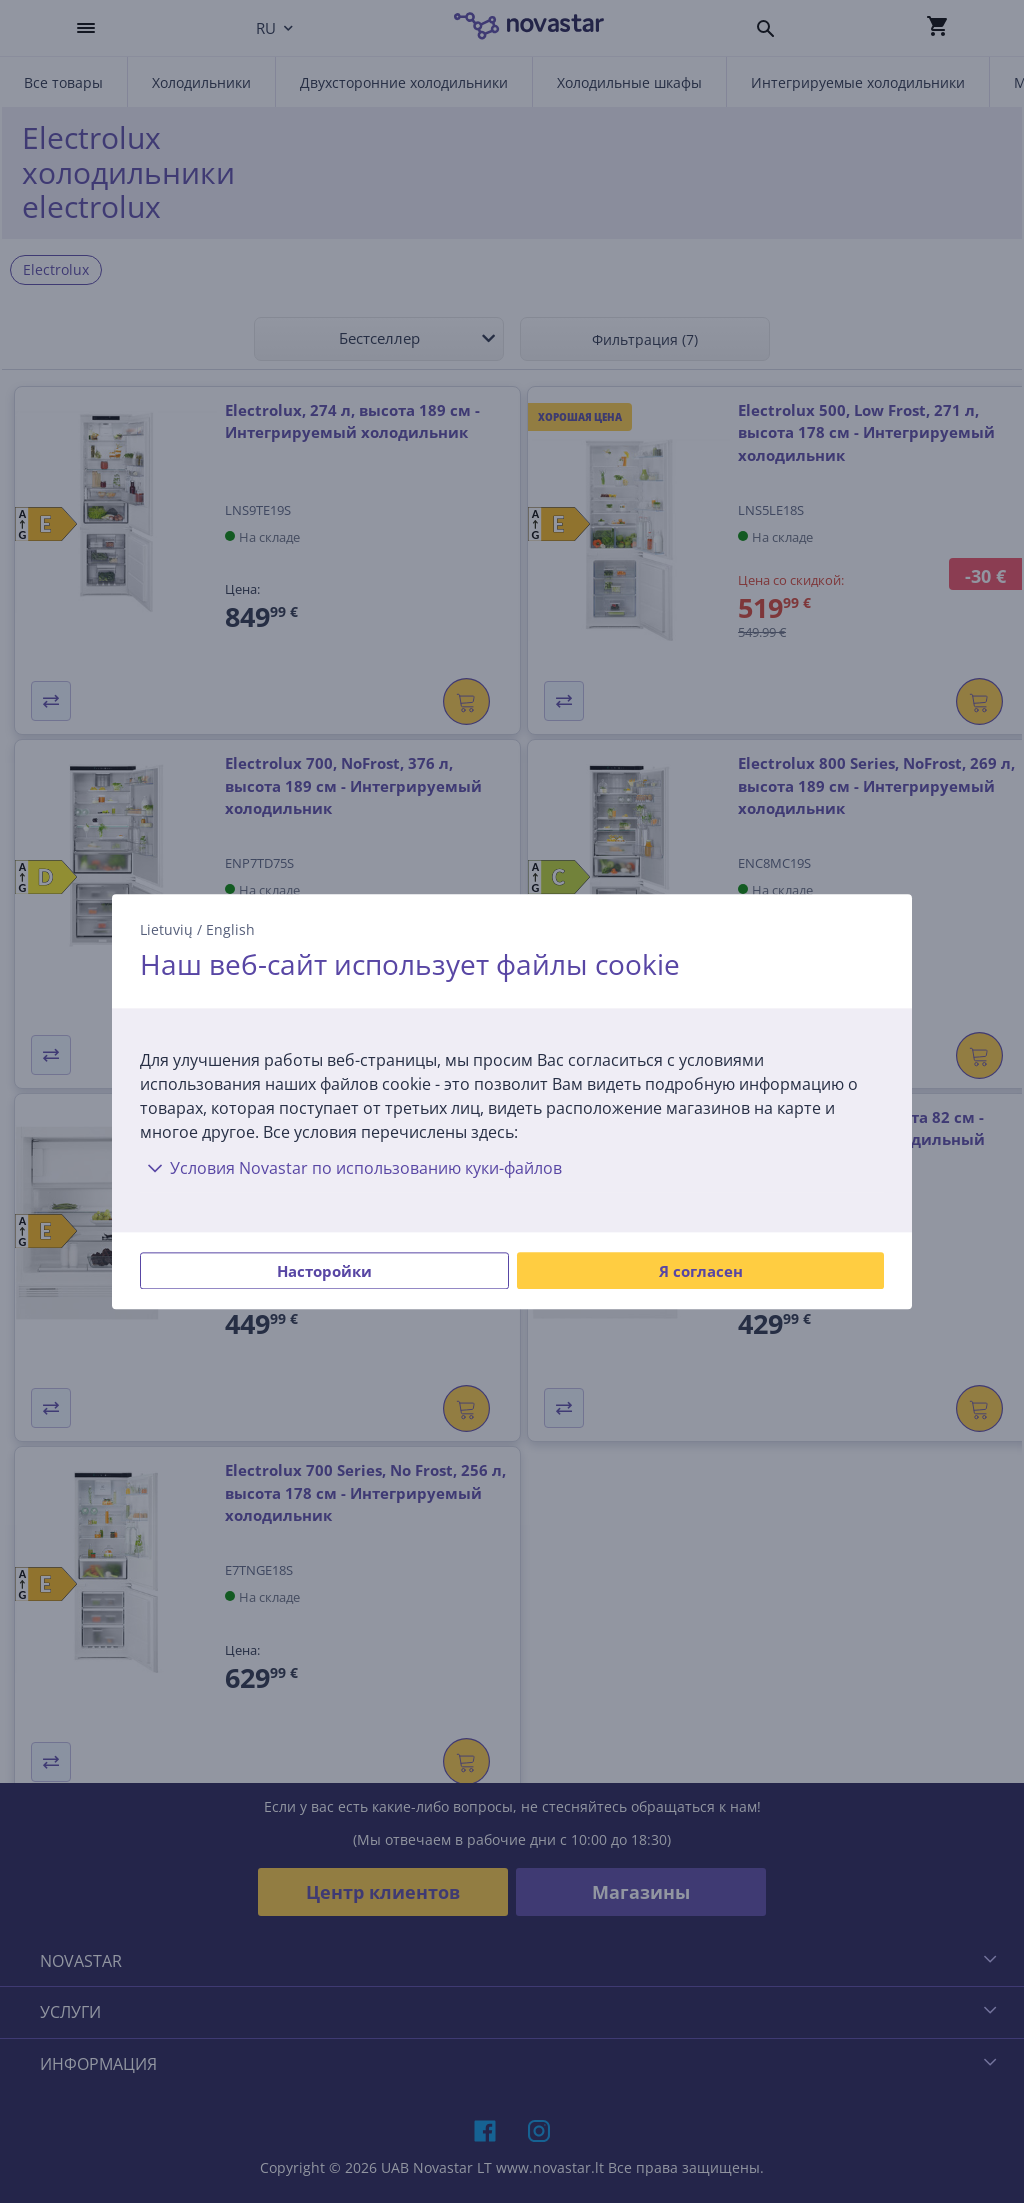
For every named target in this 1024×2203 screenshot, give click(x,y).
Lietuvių (166, 929)
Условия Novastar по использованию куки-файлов (351, 1168)
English (230, 929)
